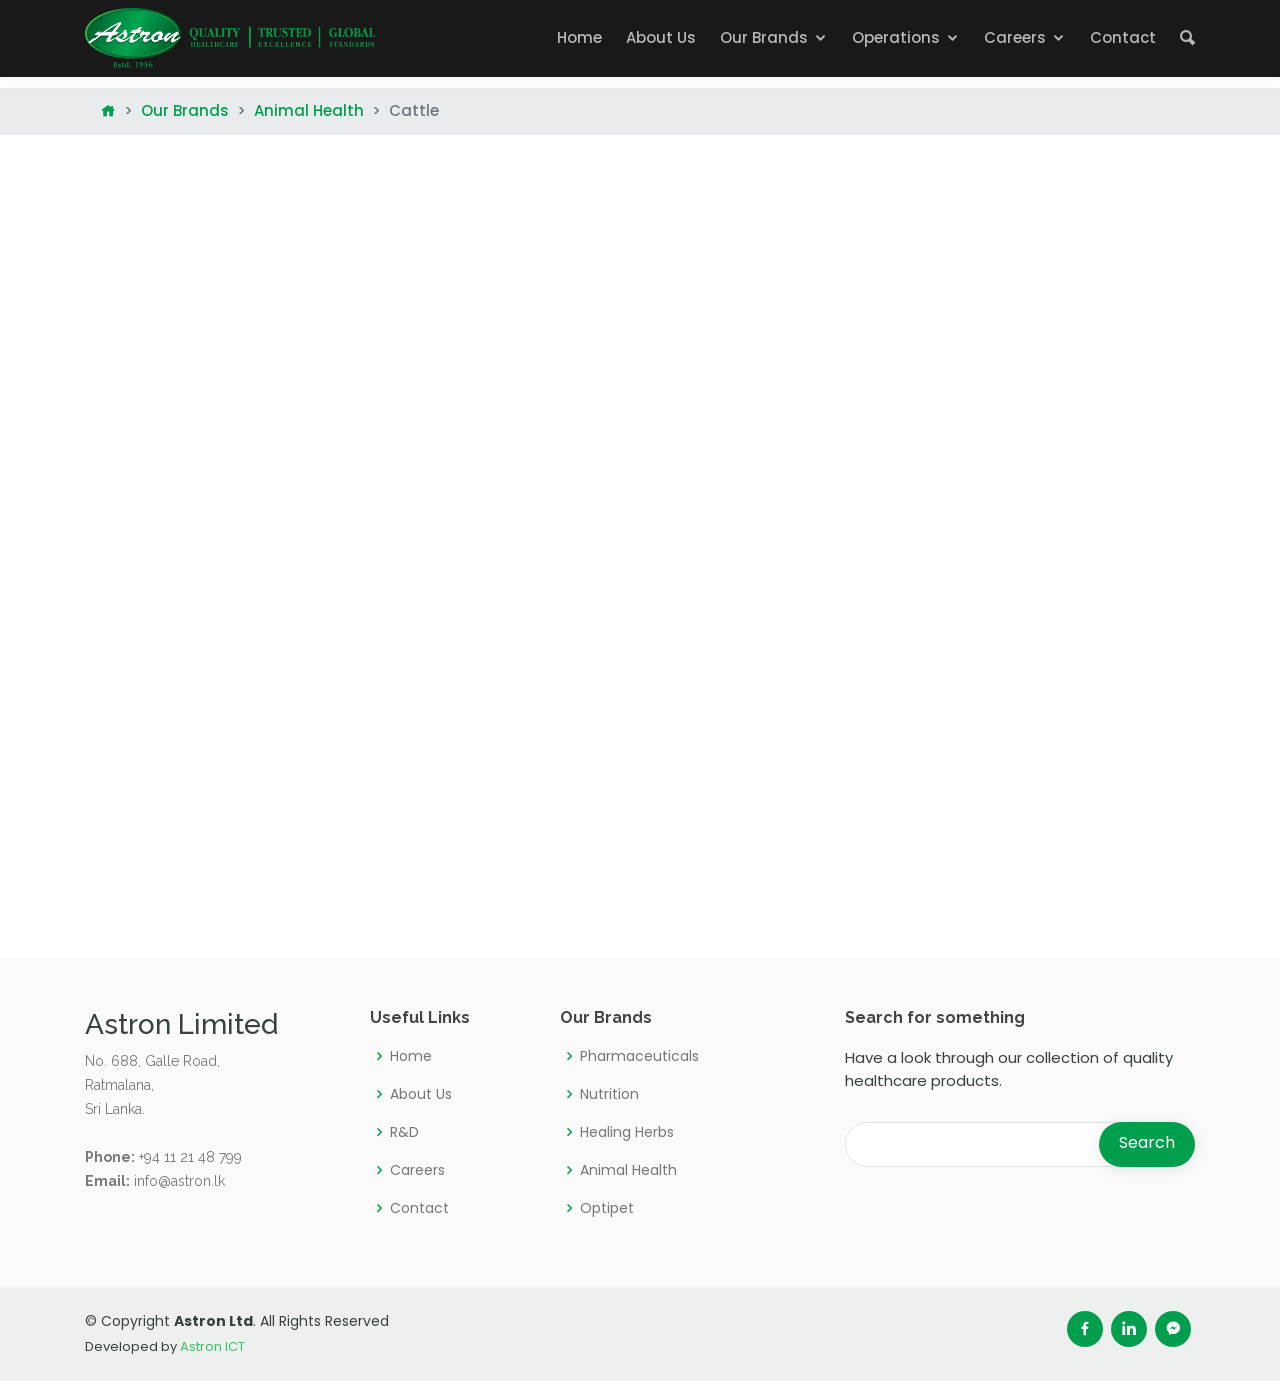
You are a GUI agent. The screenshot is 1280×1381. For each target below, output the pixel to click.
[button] (1187, 38)
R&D (404, 1132)
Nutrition (609, 1094)
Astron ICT (212, 1346)
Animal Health (309, 110)
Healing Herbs (627, 1132)
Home (579, 37)
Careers (1015, 37)
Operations (896, 37)
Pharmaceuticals (639, 1056)
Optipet (607, 1208)
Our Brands (764, 37)
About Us (661, 37)
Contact (1123, 37)
